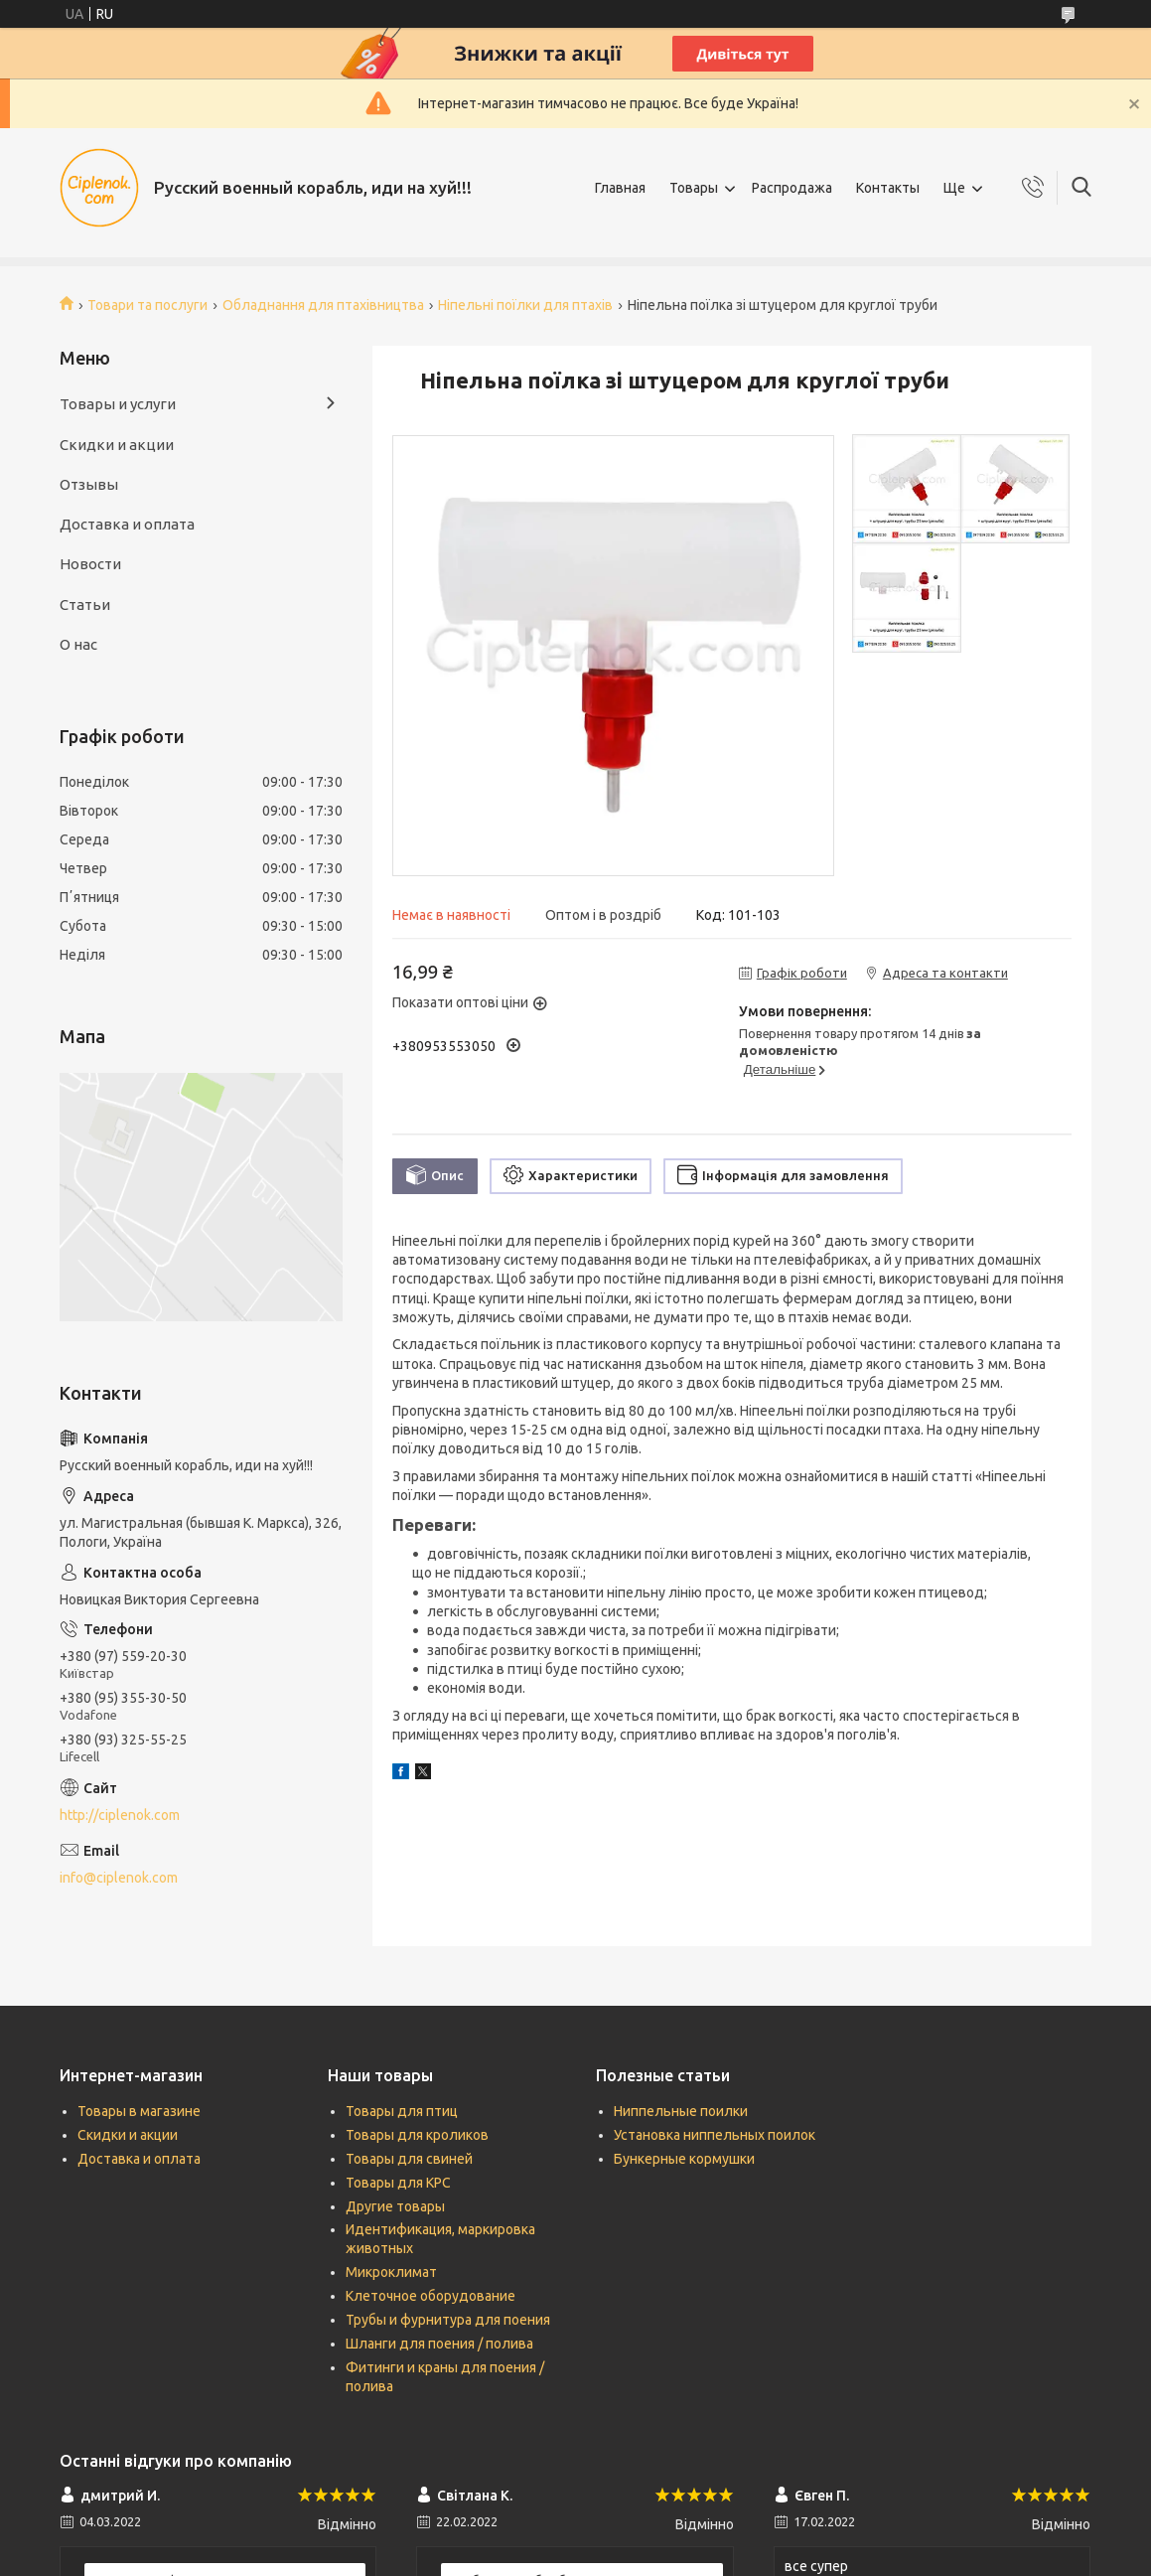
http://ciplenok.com (120, 1815)
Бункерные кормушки (684, 2159)
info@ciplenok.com (119, 1878)
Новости (90, 563)
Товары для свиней (409, 2159)
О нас (78, 644)
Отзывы (89, 484)
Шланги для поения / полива (439, 2343)
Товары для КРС (398, 2183)
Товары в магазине (139, 2111)
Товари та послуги (147, 305)
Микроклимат (391, 2272)
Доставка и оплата (127, 524)
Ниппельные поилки (681, 2111)
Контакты (888, 188)
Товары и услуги (118, 403)
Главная (620, 188)
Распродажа (792, 188)
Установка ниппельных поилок (714, 2135)
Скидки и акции (117, 444)
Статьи (85, 604)
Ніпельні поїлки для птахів (525, 305)
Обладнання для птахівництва (323, 305)
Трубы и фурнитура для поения (448, 2320)
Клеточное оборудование (430, 2296)
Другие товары (395, 2206)
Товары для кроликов (417, 2135)
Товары (693, 188)
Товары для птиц (402, 2111)
